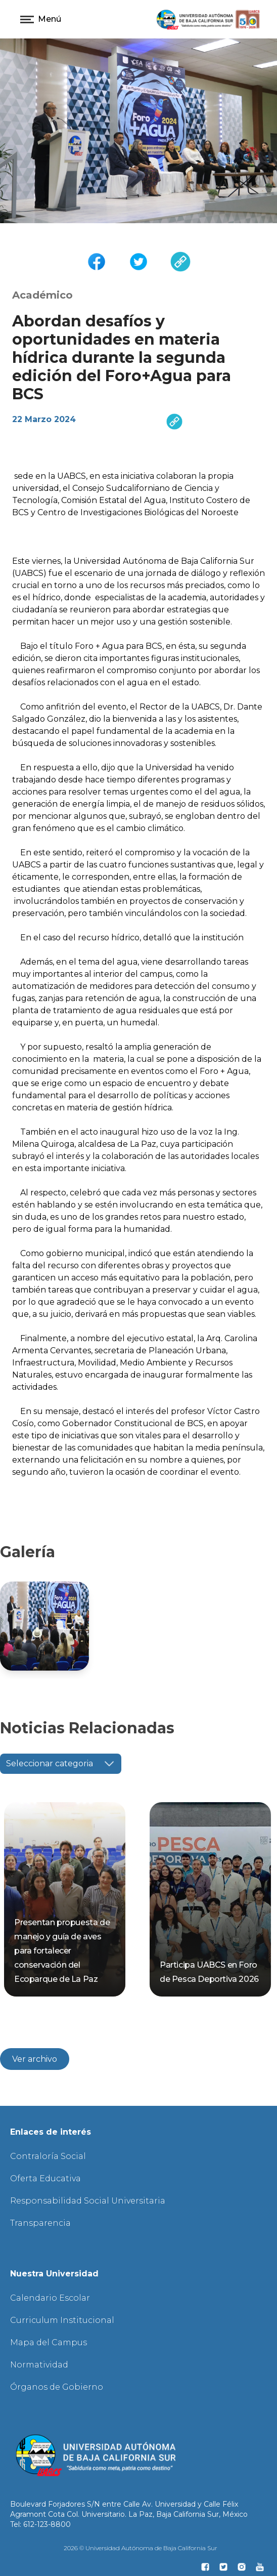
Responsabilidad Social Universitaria (87, 2201)
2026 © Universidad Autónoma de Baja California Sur (140, 2548)
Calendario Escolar (50, 2298)
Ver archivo (34, 2059)
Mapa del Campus (48, 2342)
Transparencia (40, 2223)
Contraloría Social (48, 2156)
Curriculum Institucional (62, 2320)
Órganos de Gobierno (56, 2387)
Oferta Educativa (45, 2178)
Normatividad (39, 2365)
